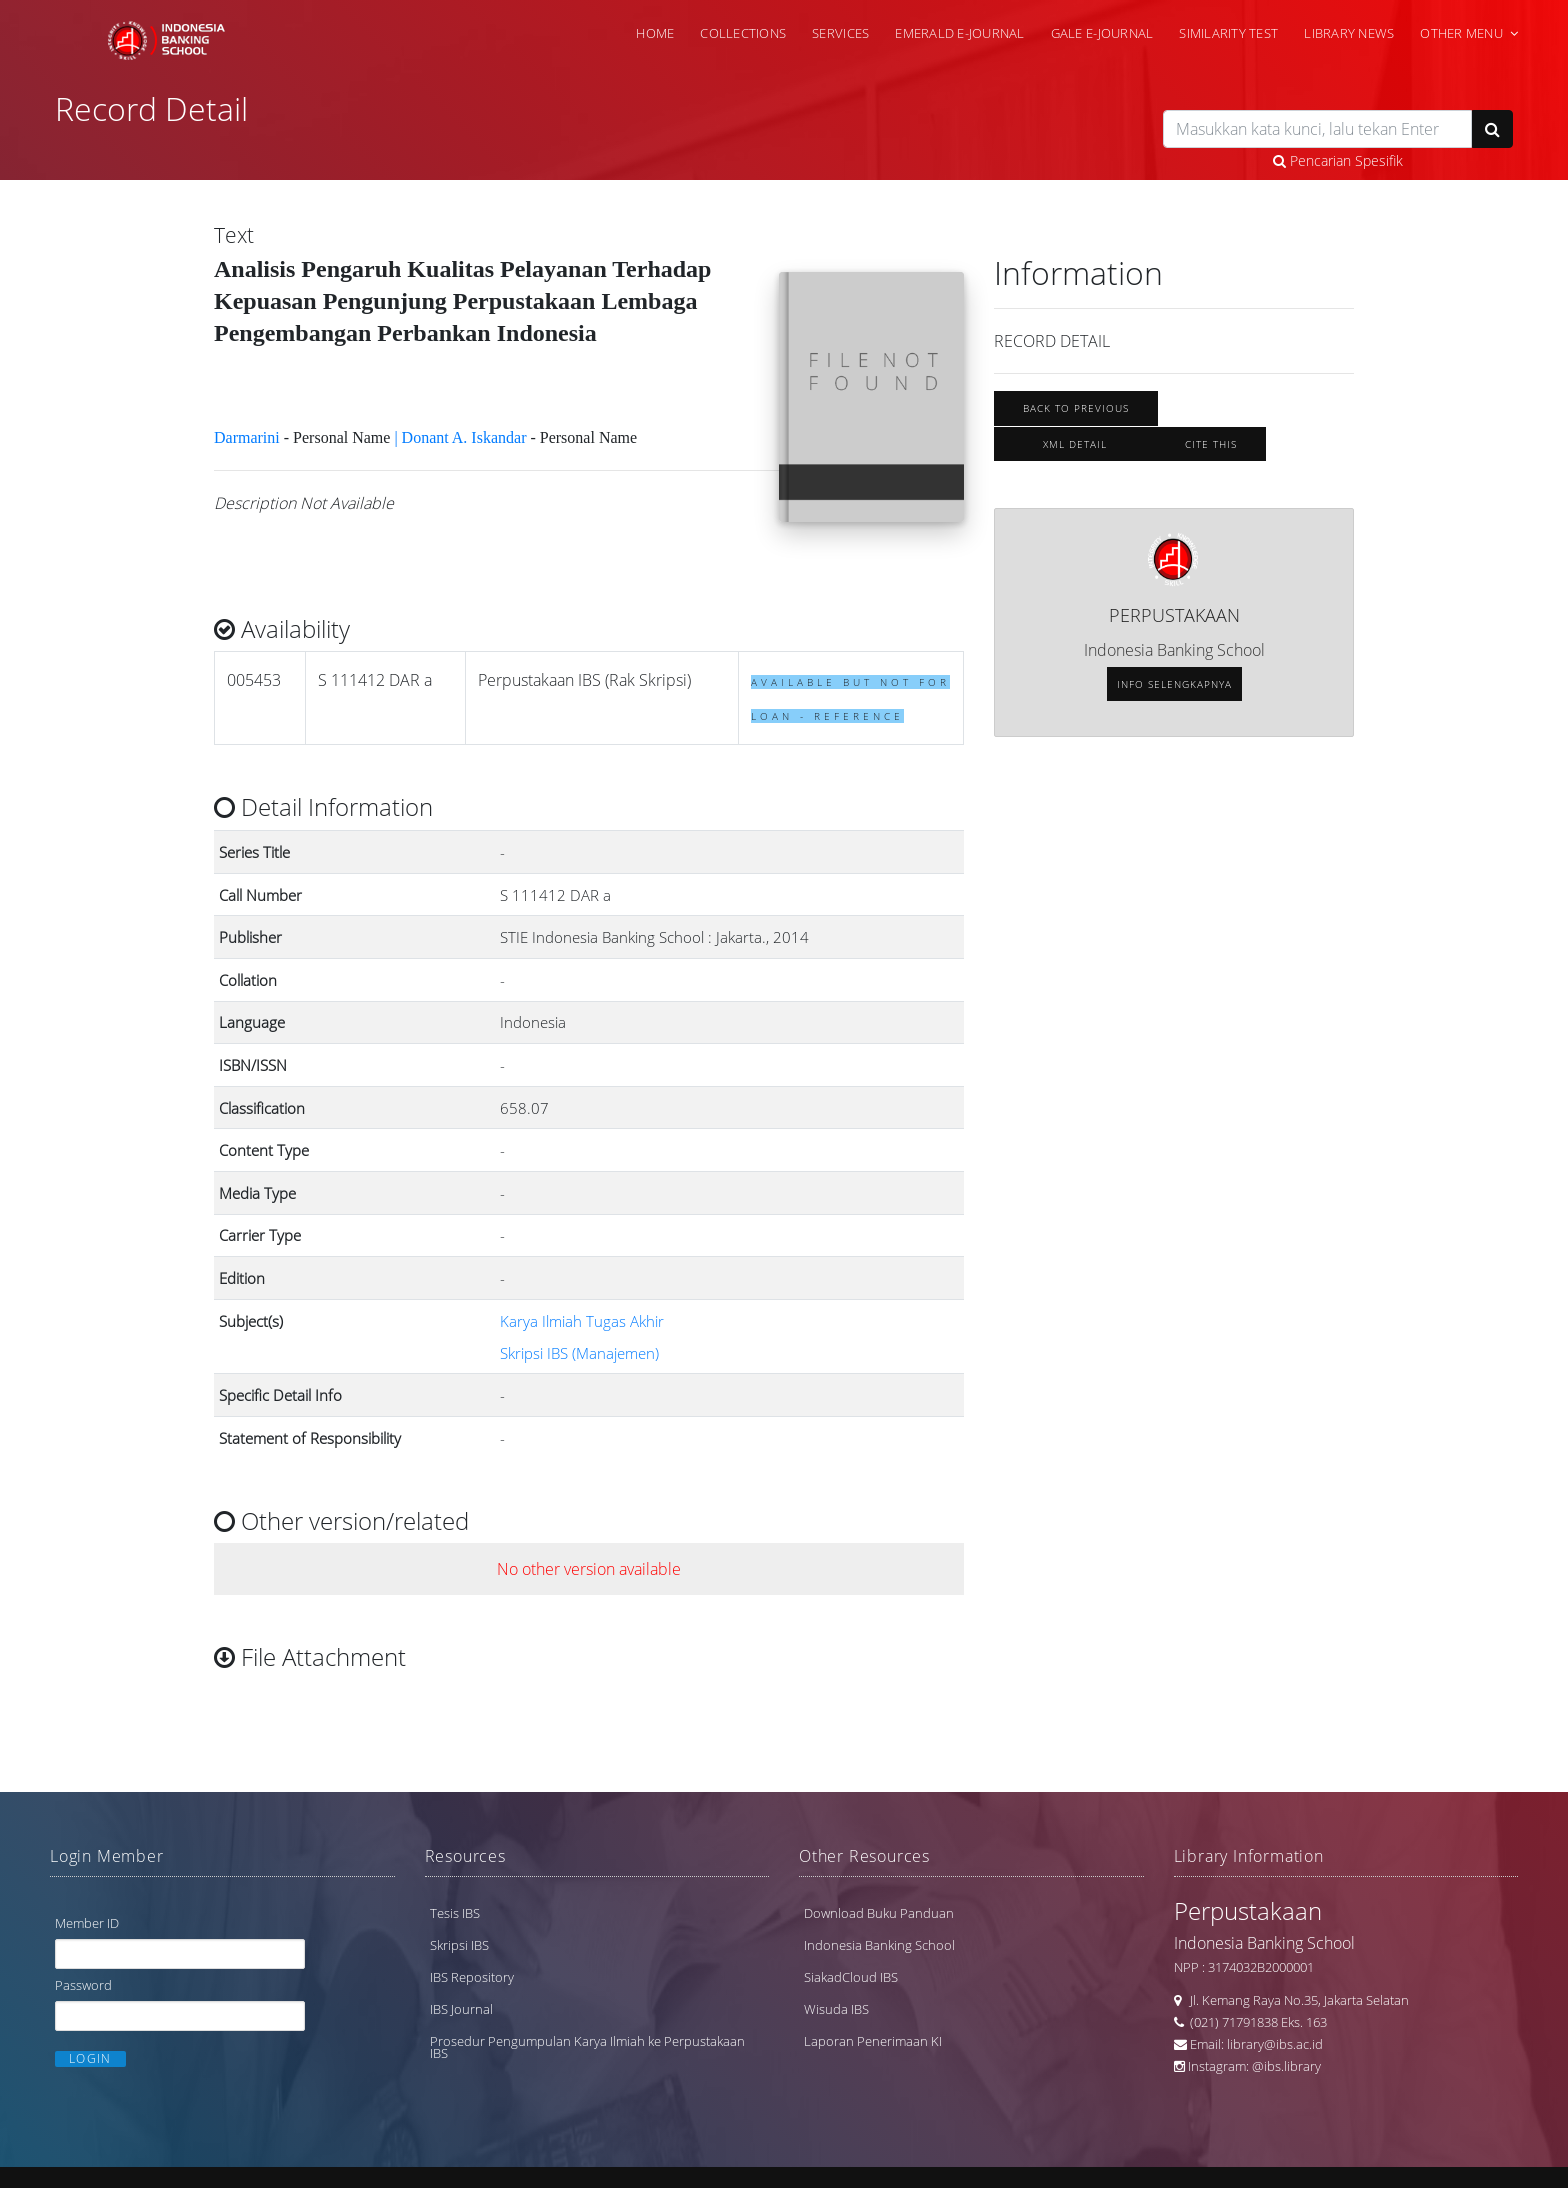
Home (655, 33)
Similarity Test (1228, 33)
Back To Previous (1076, 408)
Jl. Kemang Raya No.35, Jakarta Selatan (1295, 2000)
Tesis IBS (455, 1913)
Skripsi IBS (459, 1945)
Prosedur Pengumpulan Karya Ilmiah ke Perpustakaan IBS (587, 2047)
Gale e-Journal (1102, 33)
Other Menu (1461, 33)
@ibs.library (1286, 2066)
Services (840, 33)
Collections (743, 33)
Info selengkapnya (1174, 684)
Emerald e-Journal (959, 33)
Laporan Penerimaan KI (873, 2041)
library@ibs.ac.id (1275, 2044)
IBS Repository (472, 1977)
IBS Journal (461, 2009)
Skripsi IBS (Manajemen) (579, 1353)
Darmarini (247, 437)
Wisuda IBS (836, 2009)
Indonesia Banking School (879, 1945)
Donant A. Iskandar (464, 437)
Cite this (1211, 444)
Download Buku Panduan (879, 1913)
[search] (1317, 129)
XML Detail (1075, 444)
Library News (1349, 33)
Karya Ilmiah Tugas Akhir (582, 1321)
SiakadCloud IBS (851, 1977)
